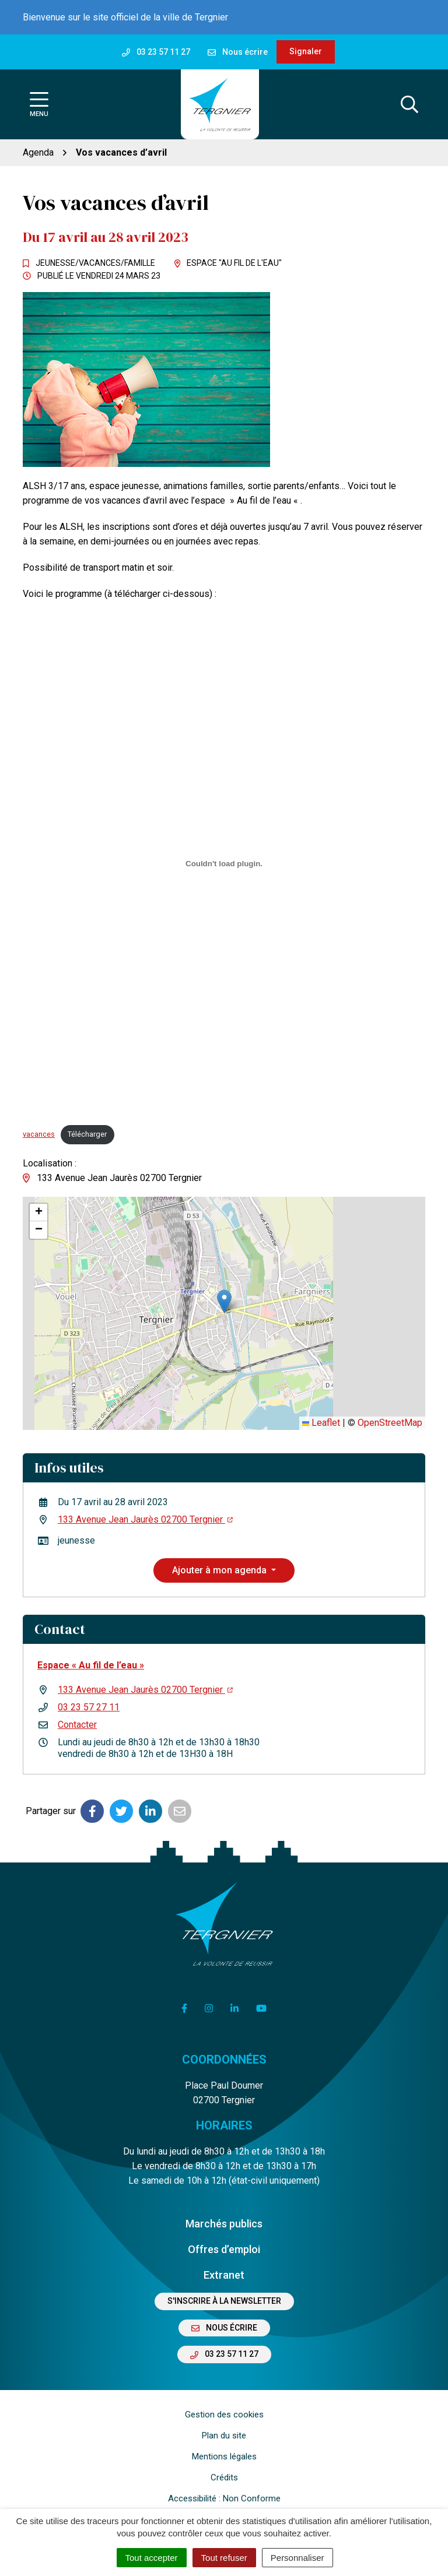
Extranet (224, 2275)
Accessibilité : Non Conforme (224, 2498)
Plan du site (224, 2435)
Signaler (305, 51)
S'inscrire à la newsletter (224, 2301)
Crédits (224, 2477)
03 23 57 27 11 (89, 1707)
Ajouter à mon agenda (220, 1570)
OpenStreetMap (390, 1422)
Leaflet (321, 1422)
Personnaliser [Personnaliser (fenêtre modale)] (297, 2558)
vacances (39, 1134)
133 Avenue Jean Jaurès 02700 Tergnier (145, 1519)
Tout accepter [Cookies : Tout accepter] (151, 2558)
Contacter (77, 1724)
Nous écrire (224, 2327)
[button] (224, 1301)
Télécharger (87, 1134)
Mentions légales (224, 2456)
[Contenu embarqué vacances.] (224, 863)
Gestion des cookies (224, 2414)
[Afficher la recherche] (409, 104)
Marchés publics (224, 2223)
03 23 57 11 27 (224, 2354)
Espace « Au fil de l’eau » (90, 1665)
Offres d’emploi (224, 2249)
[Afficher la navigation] (39, 105)
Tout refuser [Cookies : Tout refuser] (224, 2558)
